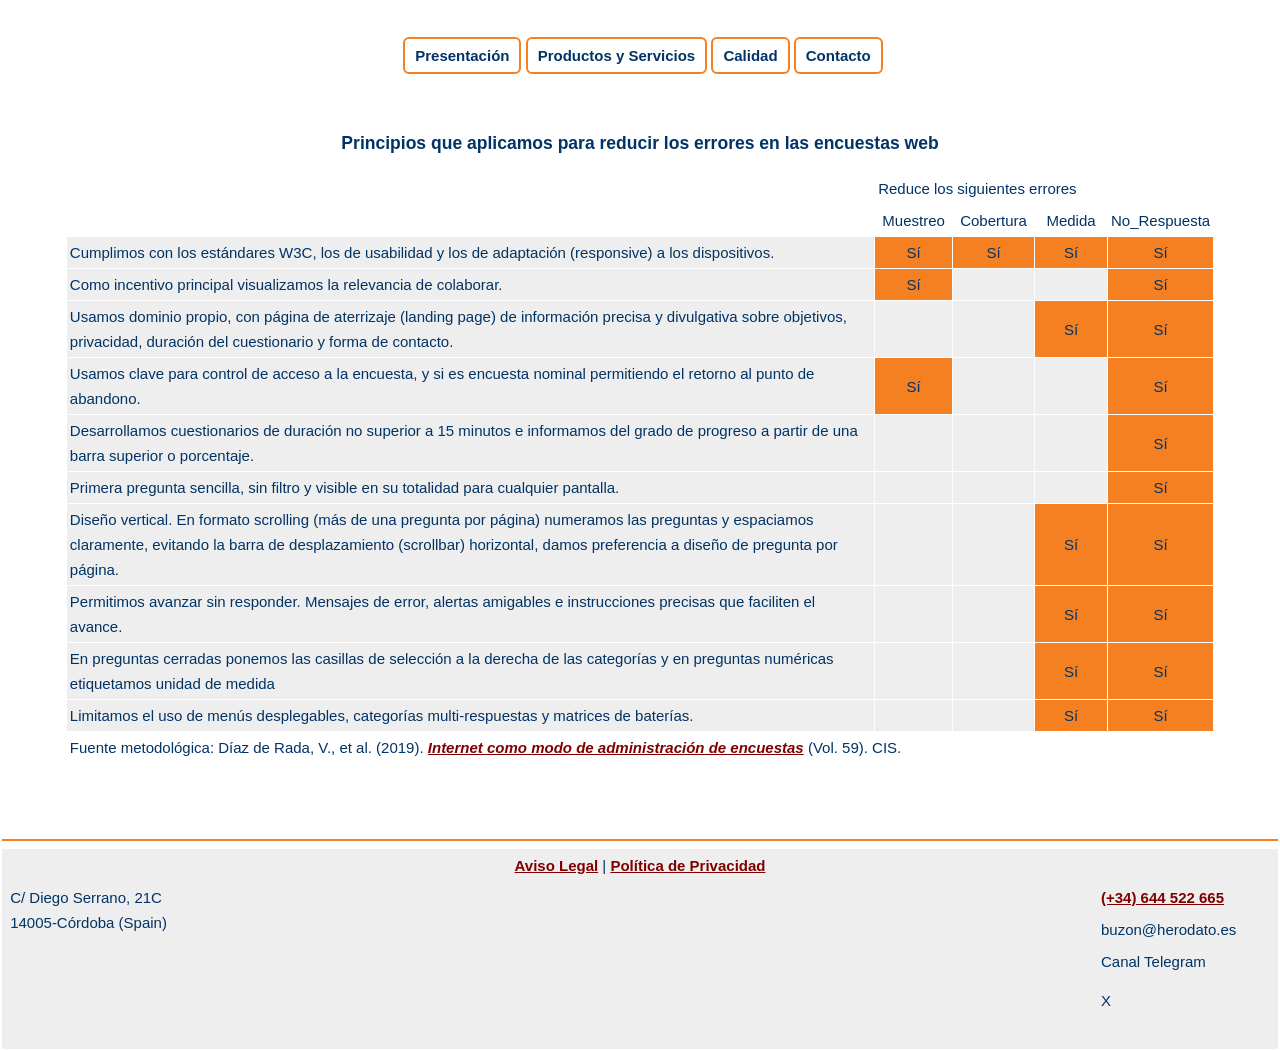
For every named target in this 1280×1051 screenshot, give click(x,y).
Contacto (838, 55)
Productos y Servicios (617, 55)
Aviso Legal (557, 865)
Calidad (750, 55)
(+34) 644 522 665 (1162, 897)
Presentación (462, 55)
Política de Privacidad (687, 865)
